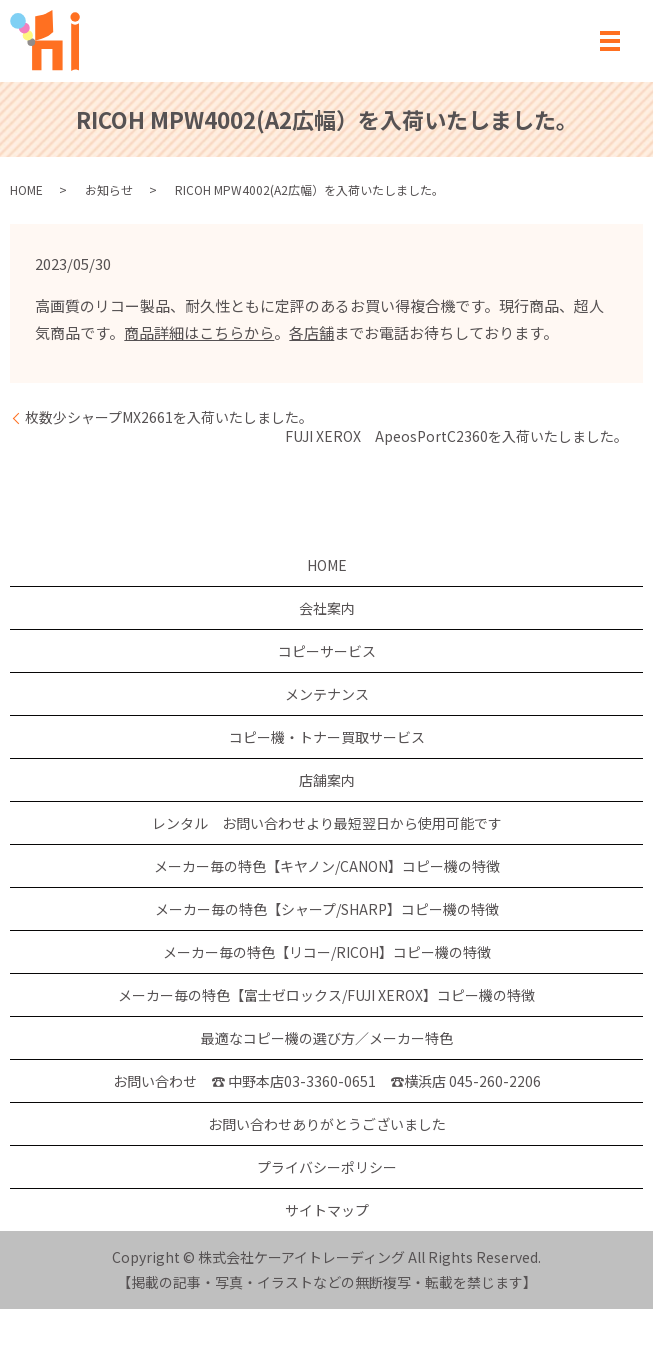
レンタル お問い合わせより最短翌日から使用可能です (327, 823)
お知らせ (109, 189)
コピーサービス (327, 651)
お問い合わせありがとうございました (327, 1124)
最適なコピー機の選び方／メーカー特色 (327, 1038)
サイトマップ (327, 1210)
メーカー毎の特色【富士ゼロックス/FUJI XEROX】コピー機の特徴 (326, 995)
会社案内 (327, 608)
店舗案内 (327, 780)
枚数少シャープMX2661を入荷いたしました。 (169, 417)
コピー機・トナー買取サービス (327, 737)
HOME (26, 189)
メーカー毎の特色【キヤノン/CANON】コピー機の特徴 (327, 866)
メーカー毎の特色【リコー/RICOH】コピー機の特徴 (327, 952)
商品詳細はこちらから (199, 332)
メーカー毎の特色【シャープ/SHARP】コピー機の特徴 (327, 909)
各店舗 (311, 332)
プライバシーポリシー (327, 1167)
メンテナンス (327, 694)
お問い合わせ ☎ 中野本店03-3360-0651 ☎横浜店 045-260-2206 (327, 1081)
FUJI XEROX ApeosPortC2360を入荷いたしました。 (456, 436)
